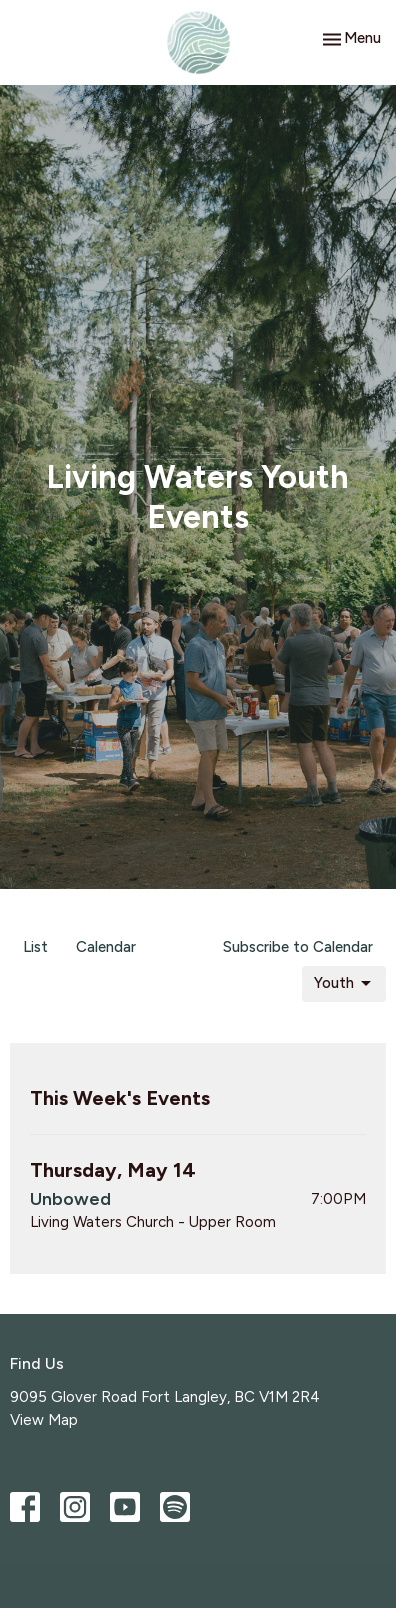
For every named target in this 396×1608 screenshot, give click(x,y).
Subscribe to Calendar (298, 947)
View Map (44, 1420)
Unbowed (70, 1199)
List (35, 947)
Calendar (106, 947)
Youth (344, 984)
